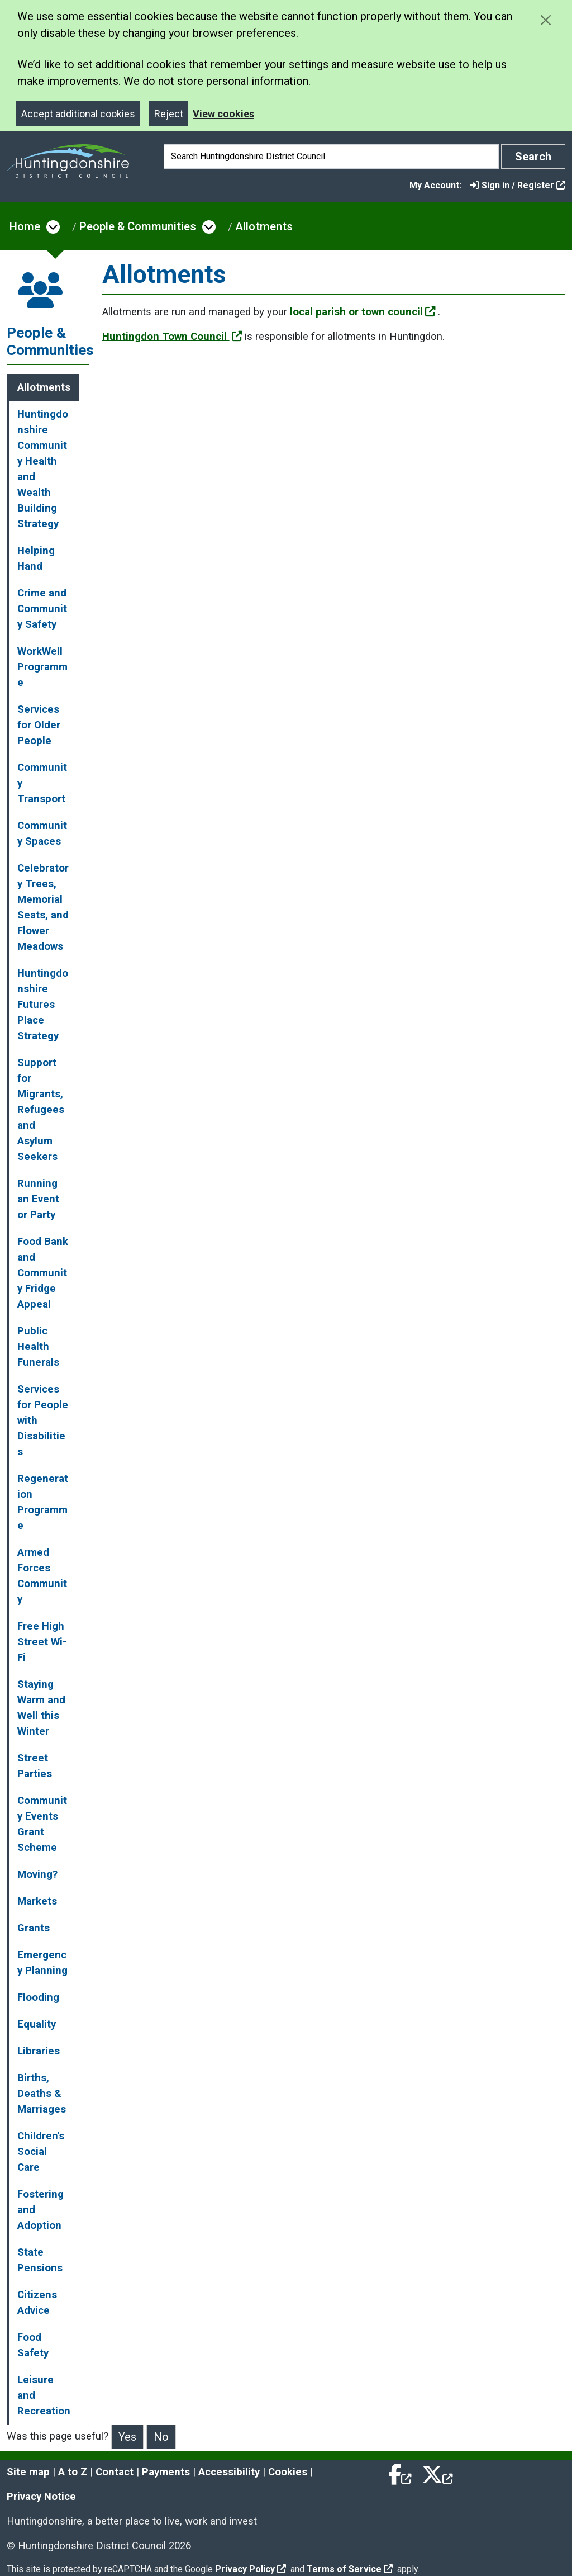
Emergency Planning (42, 1963)
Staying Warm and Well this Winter (41, 1707)
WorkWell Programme (42, 667)
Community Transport (42, 783)
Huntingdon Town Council (172, 336)
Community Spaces (42, 833)
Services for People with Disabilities (42, 1420)
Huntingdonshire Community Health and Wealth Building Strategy (42, 469)
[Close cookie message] (545, 20)
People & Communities (137, 226)
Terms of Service (350, 2569)
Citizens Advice (37, 2303)
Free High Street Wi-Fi (41, 1642)
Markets (37, 1901)
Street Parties (34, 1766)
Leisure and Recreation (43, 2395)
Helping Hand (36, 558)
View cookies (223, 114)
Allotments (264, 226)
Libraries (38, 2051)
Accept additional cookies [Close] (78, 114)
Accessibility (229, 2472)
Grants (33, 1928)
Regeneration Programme (42, 1502)
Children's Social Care (40, 2152)
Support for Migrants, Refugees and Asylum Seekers (40, 1110)
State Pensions (40, 2260)
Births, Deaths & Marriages (41, 2093)
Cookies (287, 2472)
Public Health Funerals (38, 1346)
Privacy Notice (41, 2496)
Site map (28, 2472)
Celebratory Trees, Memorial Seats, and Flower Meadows (43, 907)
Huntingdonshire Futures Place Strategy (42, 1004)
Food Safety (33, 2345)
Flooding (38, 1997)
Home (24, 226)
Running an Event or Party (38, 1199)
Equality (36, 2024)
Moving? (37, 1874)
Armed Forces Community (42, 1576)
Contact (115, 2472)
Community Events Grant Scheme (42, 1824)
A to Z (72, 2472)
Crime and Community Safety (42, 609)
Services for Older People (38, 725)
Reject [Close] (168, 114)
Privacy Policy (250, 2569)
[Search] (331, 156)
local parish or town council (363, 312)
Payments (166, 2472)
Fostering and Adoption (40, 2210)
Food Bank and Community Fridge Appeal (42, 1272)
